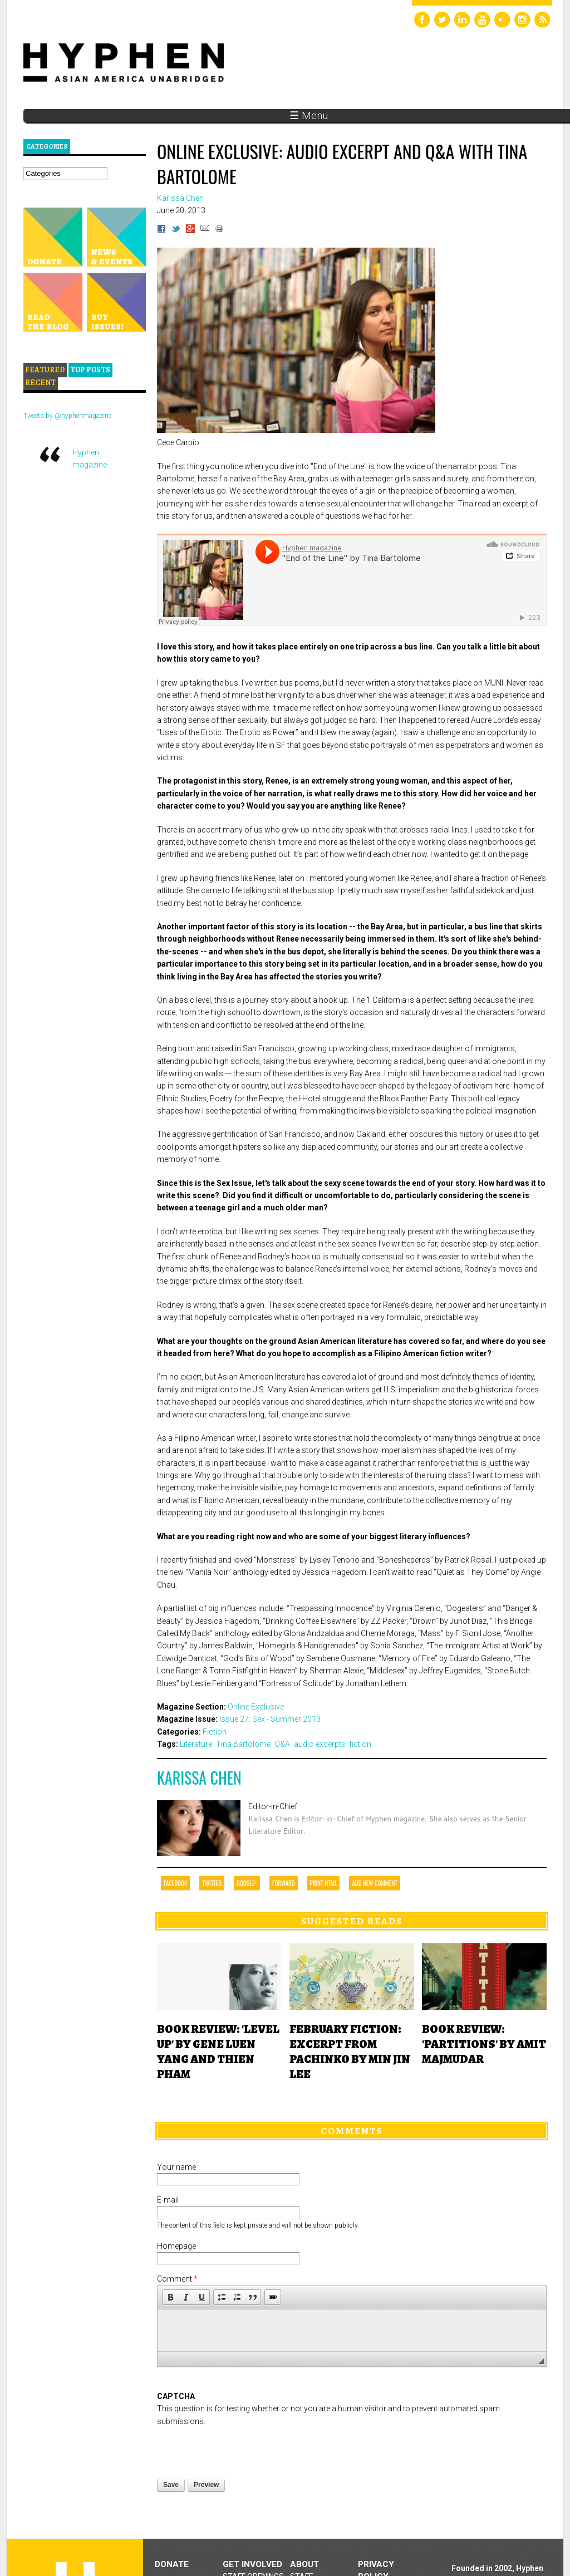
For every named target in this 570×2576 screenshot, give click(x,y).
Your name (176, 2167)
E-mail (168, 2199)
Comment (177, 2278)
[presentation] (241, 2449)
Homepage (176, 2246)
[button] (170, 2297)
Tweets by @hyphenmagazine (67, 416)
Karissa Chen (199, 1777)
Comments (352, 2130)
